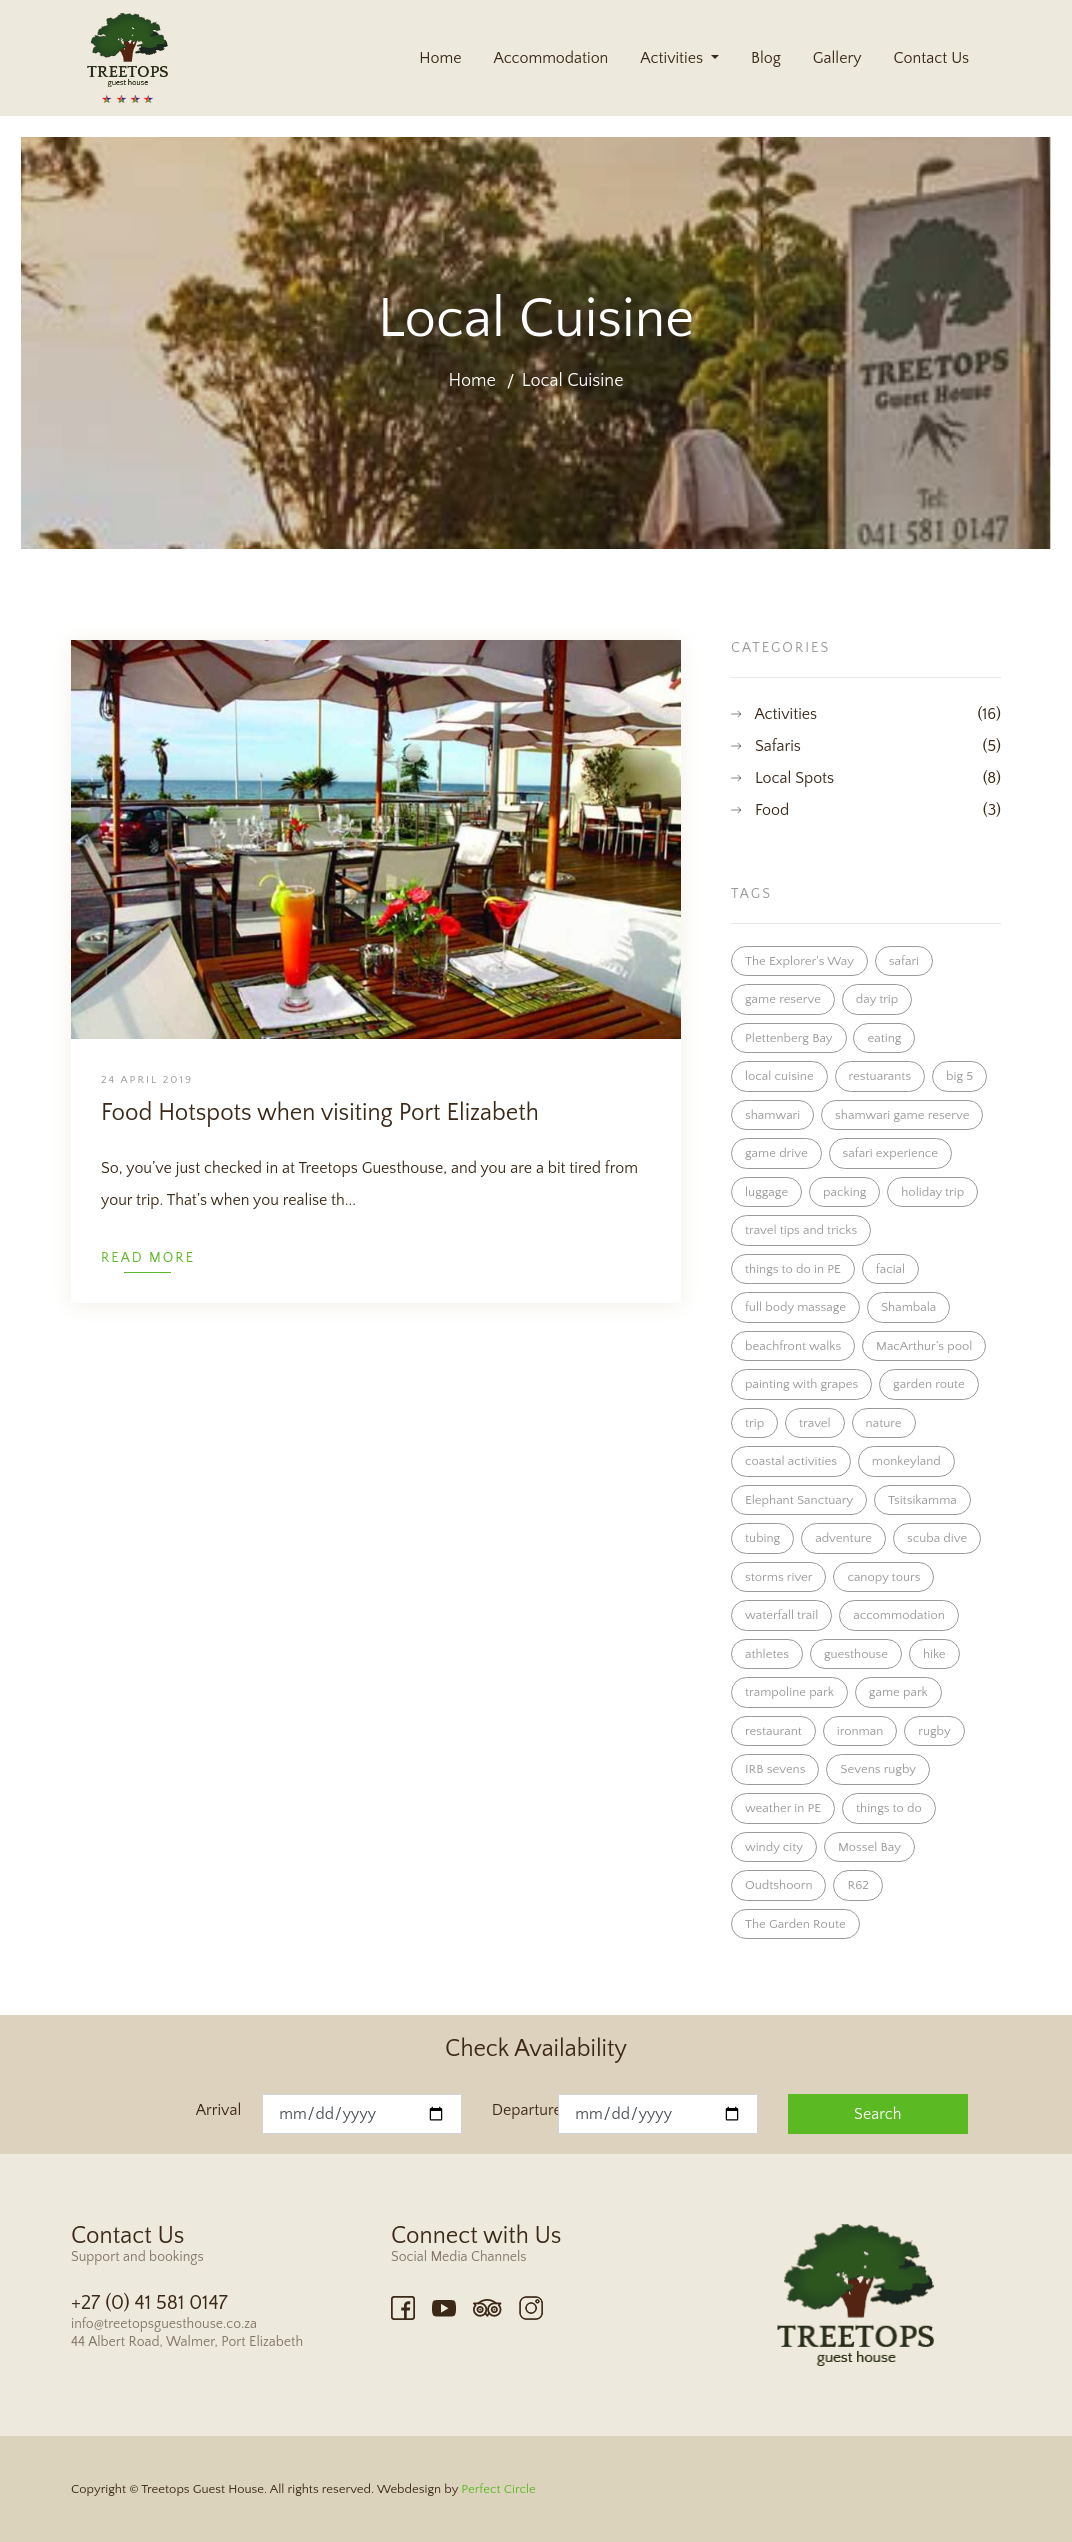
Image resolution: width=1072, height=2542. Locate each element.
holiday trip (932, 1192)
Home (440, 58)
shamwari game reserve (902, 1115)
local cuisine (779, 1076)
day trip (877, 999)
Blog (766, 58)
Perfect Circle (498, 2489)
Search (877, 2114)
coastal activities (791, 1461)
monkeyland (906, 1461)
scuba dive (937, 1538)
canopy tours (883, 1577)
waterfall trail (781, 1615)
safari (904, 961)
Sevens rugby (878, 1769)
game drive (776, 1153)
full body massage (795, 1307)
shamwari (772, 1115)
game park (898, 1692)
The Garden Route (795, 1924)
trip (754, 1423)
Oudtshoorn (779, 1885)
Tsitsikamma (922, 1500)
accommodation (899, 1615)
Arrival (218, 2110)
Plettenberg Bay (789, 1038)
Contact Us (931, 58)
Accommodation (550, 58)
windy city (774, 1847)
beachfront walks (793, 1346)
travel (815, 1423)
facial (890, 1269)
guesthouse (856, 1654)
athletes (767, 1654)
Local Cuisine (573, 381)
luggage (766, 1192)
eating (884, 1038)
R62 (858, 1885)
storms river (778, 1577)
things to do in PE (793, 1269)
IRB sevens (775, 1769)
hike (934, 1654)
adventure (843, 1538)
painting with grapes (801, 1384)
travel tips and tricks (801, 1230)
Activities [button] (673, 58)
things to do (889, 1808)
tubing (762, 1538)
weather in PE (783, 1808)
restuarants (880, 1076)
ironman (860, 1731)
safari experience (890, 1153)
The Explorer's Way (799, 961)
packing (844, 1192)
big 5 (959, 1076)
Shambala (908, 1307)
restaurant (773, 1731)
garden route (929, 1384)
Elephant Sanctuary (799, 1500)
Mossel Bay (869, 1847)
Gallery (837, 58)
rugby (934, 1731)
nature (884, 1423)
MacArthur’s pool (924, 1346)
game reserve (783, 999)
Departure (525, 2110)
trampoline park (789, 1692)
